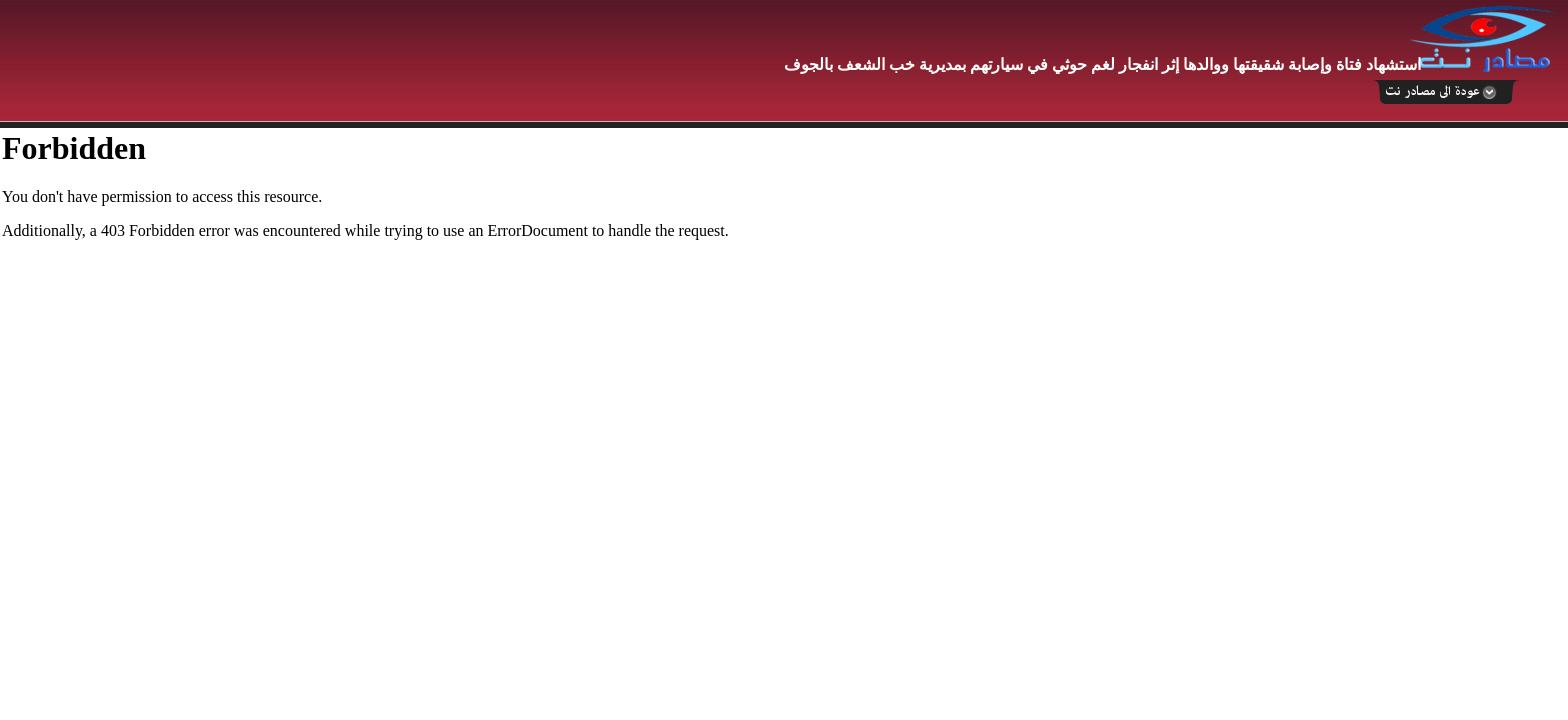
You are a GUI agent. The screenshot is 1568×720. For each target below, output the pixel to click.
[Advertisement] (365, 62)
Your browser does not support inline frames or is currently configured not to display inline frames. (784, 424)
